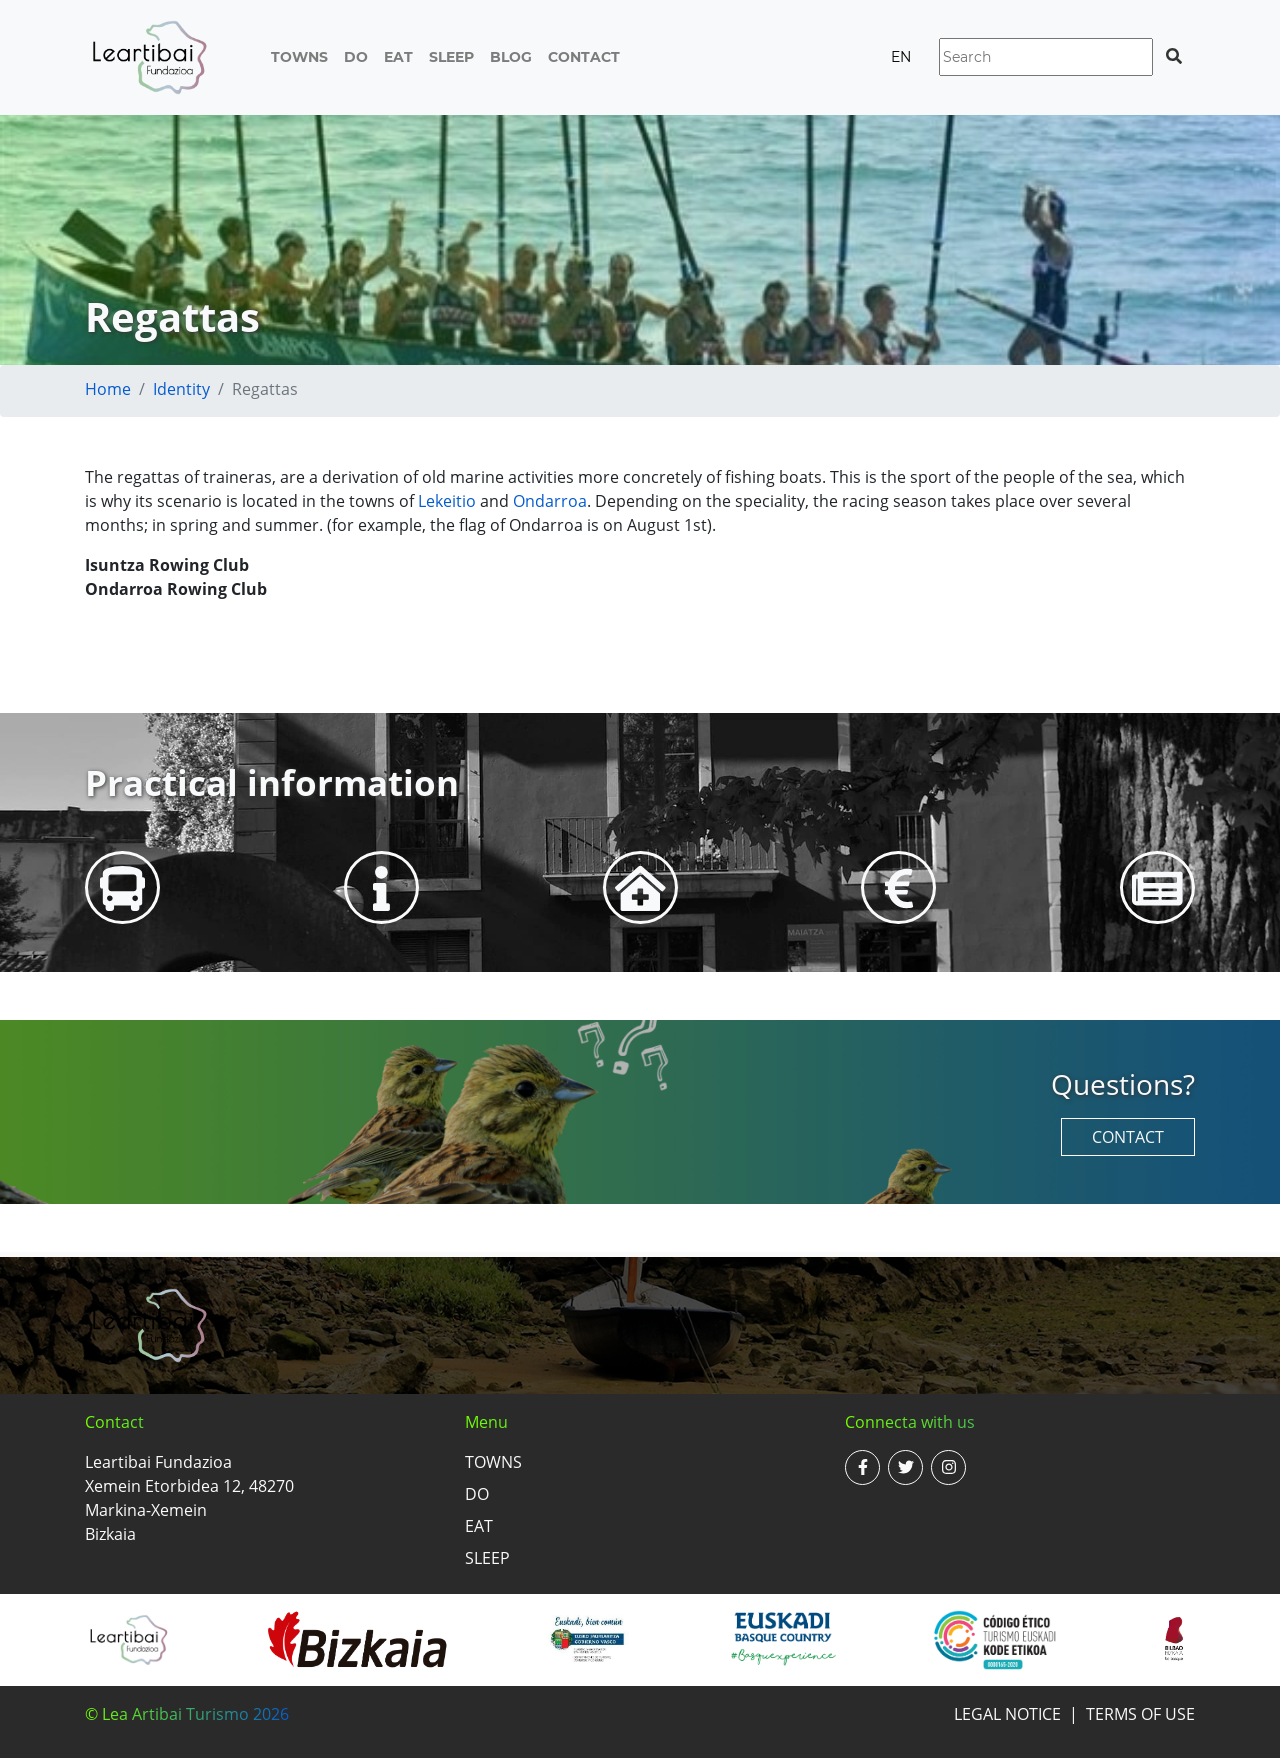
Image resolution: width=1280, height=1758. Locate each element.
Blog (511, 57)
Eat (398, 57)
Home (108, 389)
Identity (181, 389)
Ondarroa (550, 501)
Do (356, 57)
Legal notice (1007, 1714)
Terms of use (1140, 1714)
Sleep (451, 57)
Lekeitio (447, 501)
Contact (584, 57)
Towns (299, 57)
